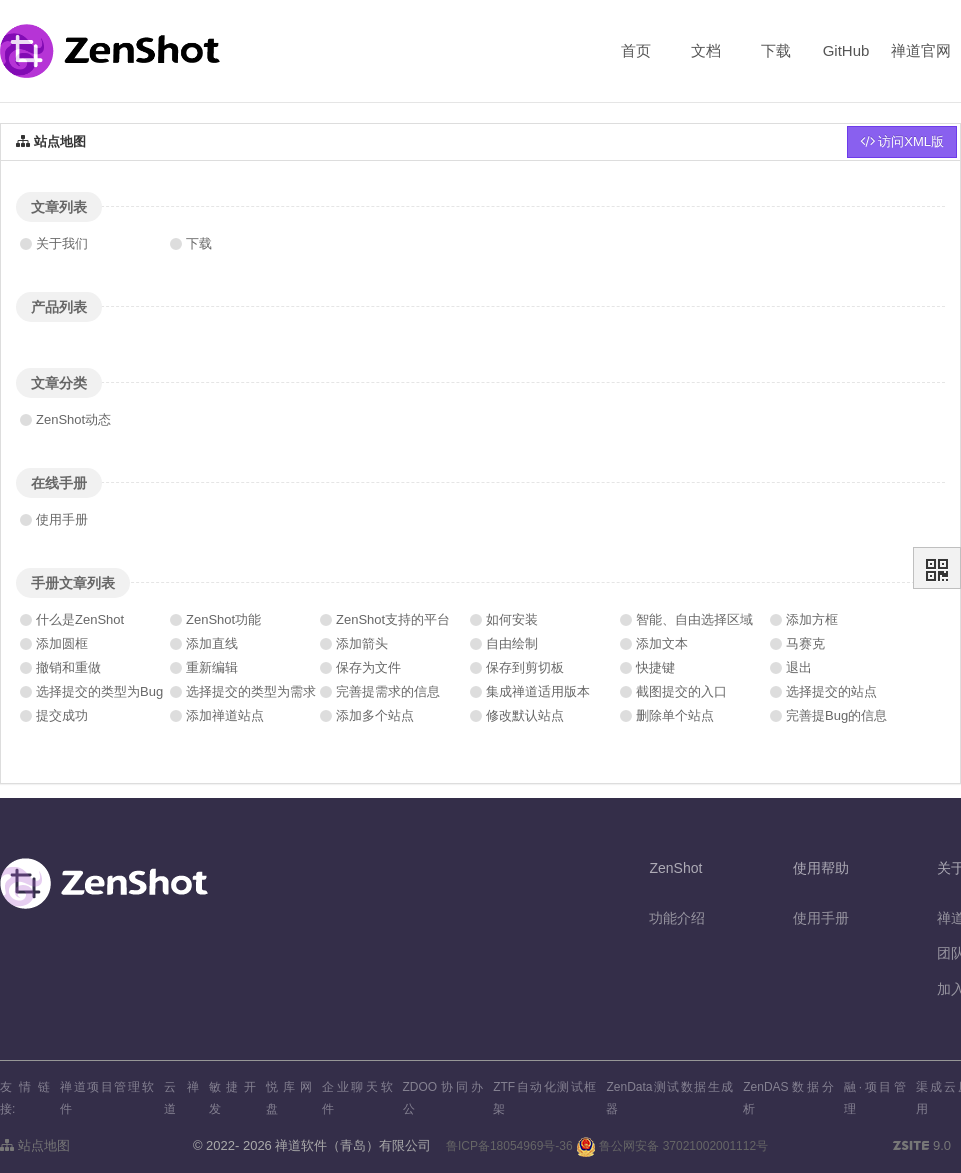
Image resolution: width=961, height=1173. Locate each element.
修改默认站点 (525, 715)
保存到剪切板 (525, 667)
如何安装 (512, 619)
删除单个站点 (675, 715)
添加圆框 (62, 643)
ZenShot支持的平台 (393, 619)
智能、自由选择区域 (694, 619)
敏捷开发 (232, 1098)
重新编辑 (212, 667)
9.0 (922, 1147)
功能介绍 (677, 918)
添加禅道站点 (225, 715)
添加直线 (212, 643)
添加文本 (662, 643)
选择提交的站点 (831, 691)
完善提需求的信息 (388, 691)
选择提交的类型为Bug (99, 691)
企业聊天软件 (357, 1098)
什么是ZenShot (80, 619)
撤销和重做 (68, 667)
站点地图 (35, 1145)
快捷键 (655, 667)
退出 (799, 667)
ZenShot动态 (73, 419)
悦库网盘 (289, 1098)
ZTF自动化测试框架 (544, 1098)
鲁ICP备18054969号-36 (509, 1146)
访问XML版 (902, 141)
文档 (706, 50)
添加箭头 (362, 643)
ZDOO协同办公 (443, 1098)
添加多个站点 (375, 715)
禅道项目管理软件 (107, 1098)
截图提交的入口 (681, 691)
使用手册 (62, 519)
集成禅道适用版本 (538, 691)
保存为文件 (368, 667)
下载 (776, 50)
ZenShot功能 (223, 619)
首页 (636, 50)
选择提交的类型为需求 (251, 691)
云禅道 (181, 1098)
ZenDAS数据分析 (788, 1098)
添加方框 (812, 619)
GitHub (846, 50)
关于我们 (62, 243)
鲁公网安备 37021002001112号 (672, 1146)
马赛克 (805, 643)
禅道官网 (921, 50)
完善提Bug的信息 (836, 715)
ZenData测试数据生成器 (669, 1098)
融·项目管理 (875, 1098)
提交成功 (62, 715)
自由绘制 (512, 643)
